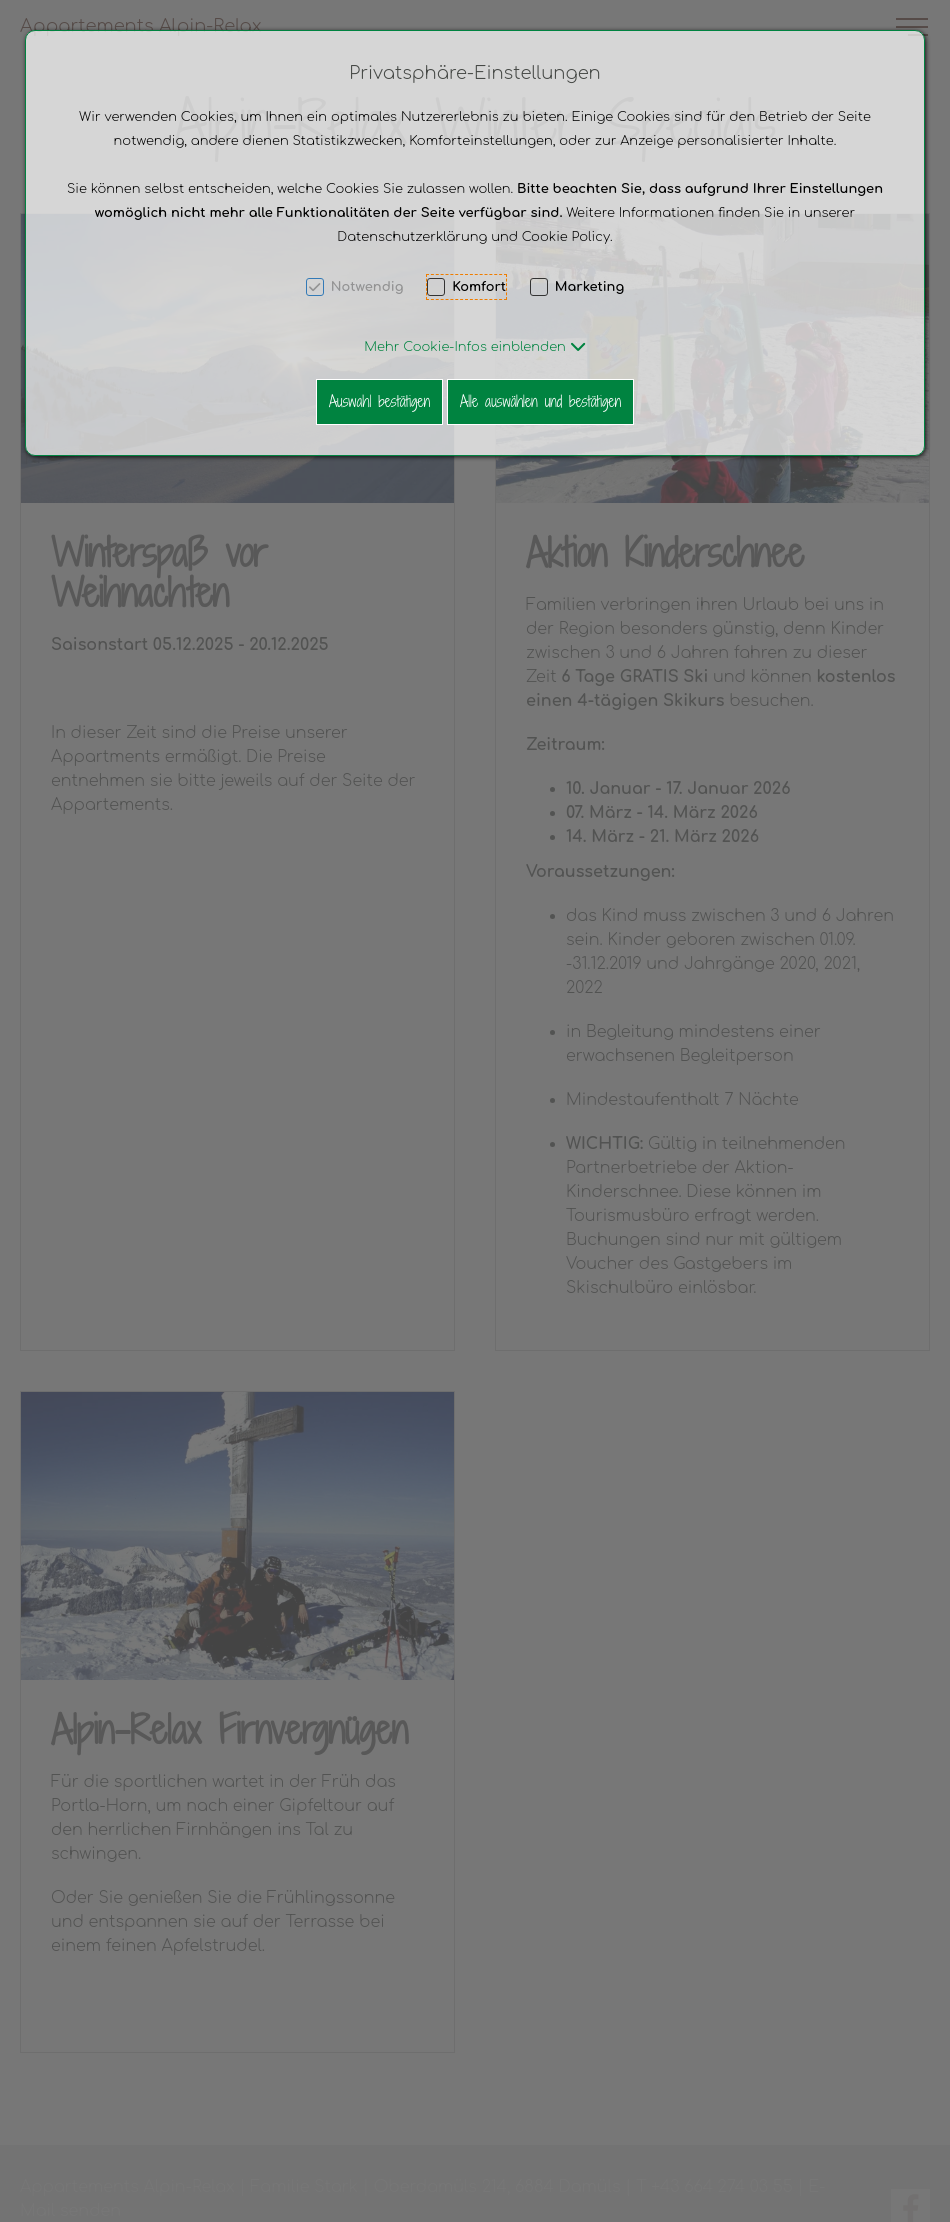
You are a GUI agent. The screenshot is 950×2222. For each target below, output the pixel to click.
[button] (474, 347)
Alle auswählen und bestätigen (540, 401)
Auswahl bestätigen (379, 401)
